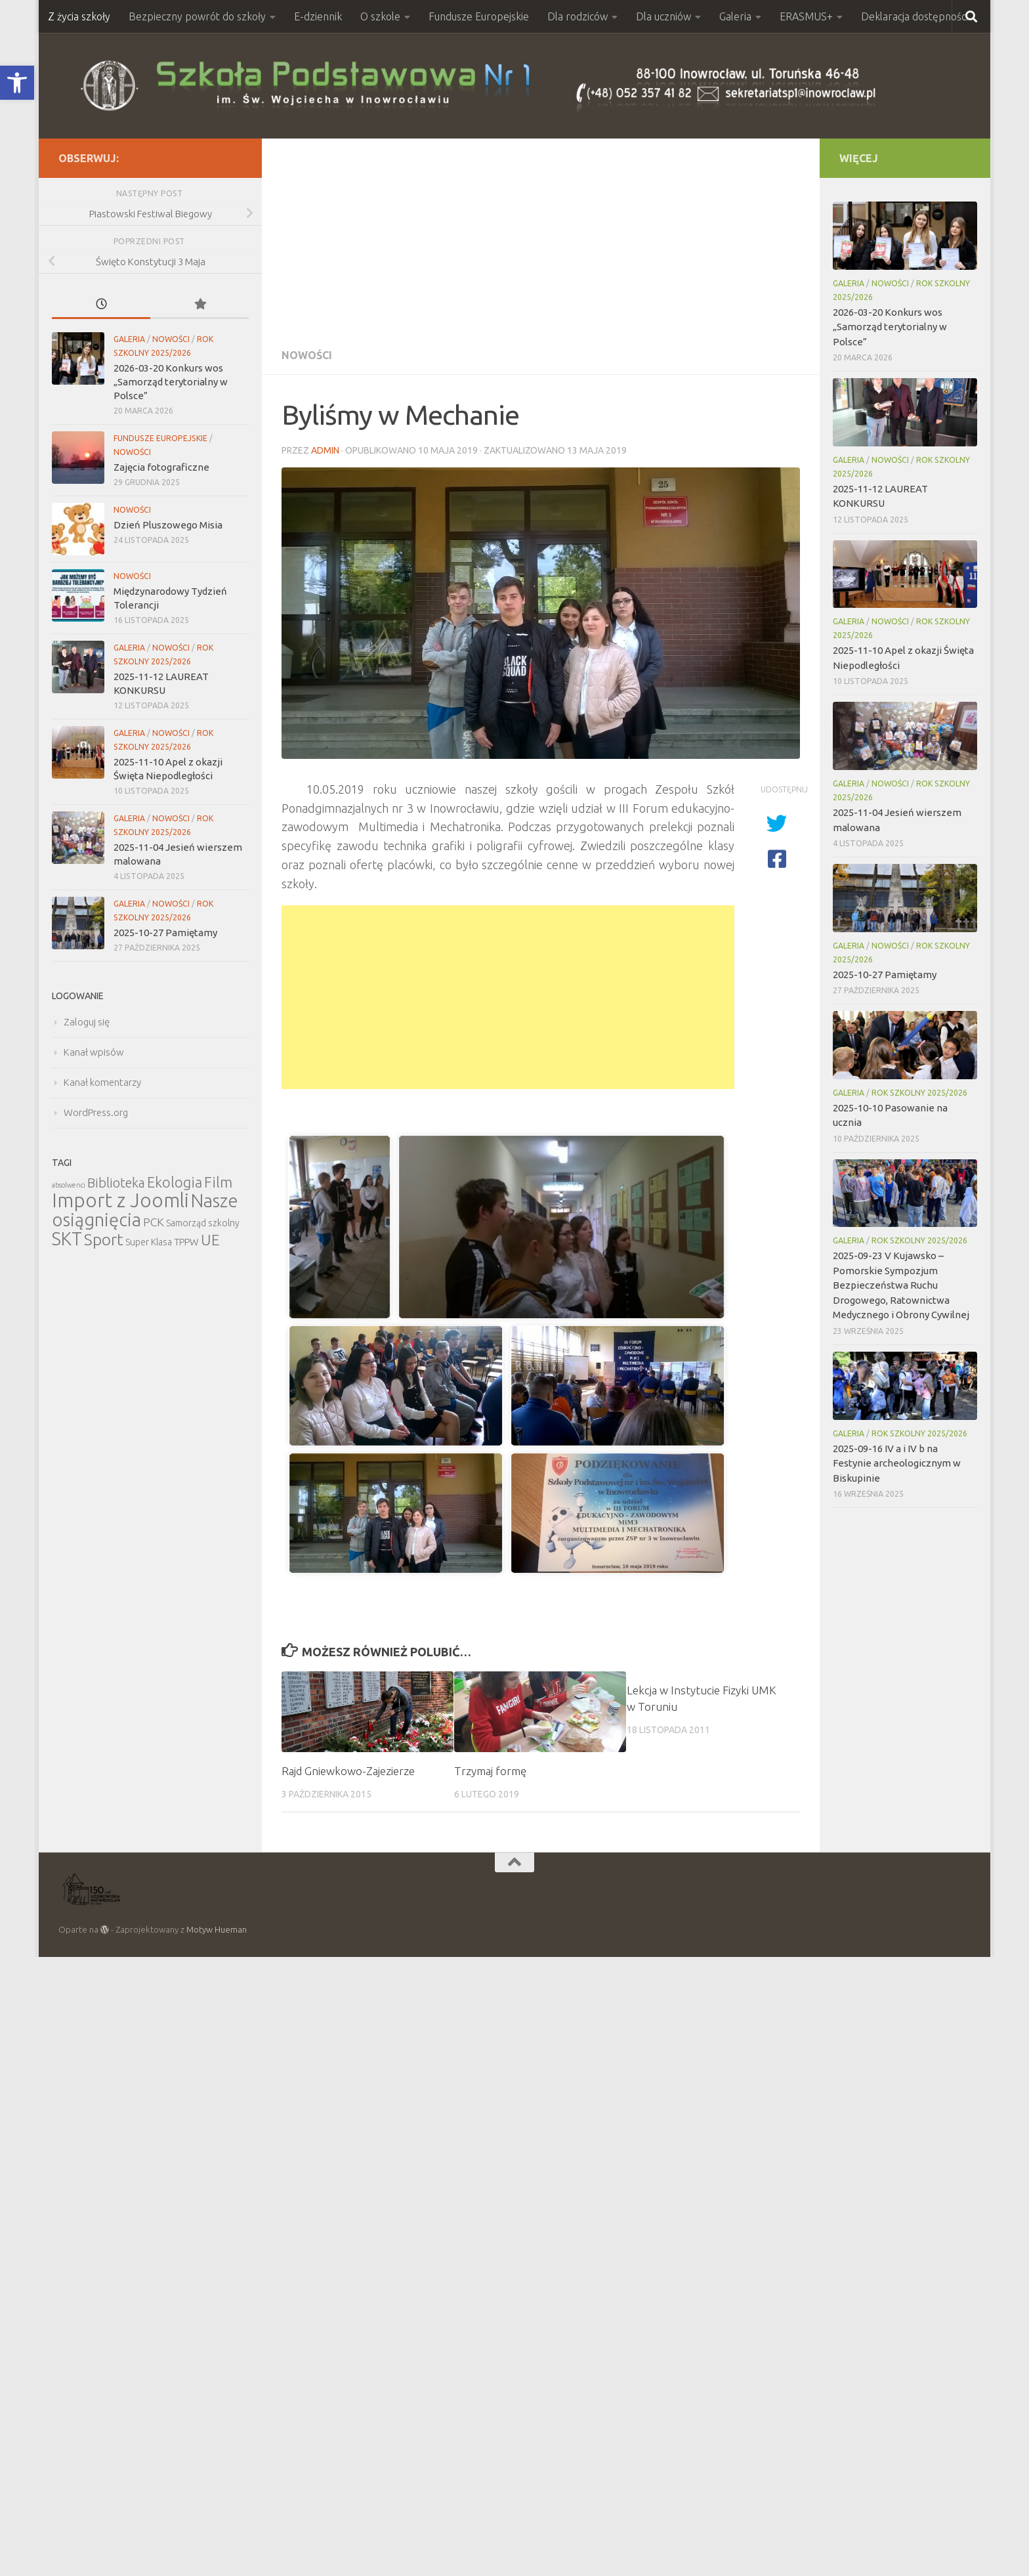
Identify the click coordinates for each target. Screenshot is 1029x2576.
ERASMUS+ (806, 16)
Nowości (307, 355)
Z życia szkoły (79, 16)
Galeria (735, 16)
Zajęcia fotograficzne (161, 467)
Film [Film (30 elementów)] (218, 1182)
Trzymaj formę (490, 1771)
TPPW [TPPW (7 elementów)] (186, 1241)
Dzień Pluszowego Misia (168, 524)
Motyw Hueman (216, 1929)
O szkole (380, 16)
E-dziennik (318, 16)
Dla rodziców (577, 16)
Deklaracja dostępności (914, 16)
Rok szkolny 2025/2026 (919, 1092)
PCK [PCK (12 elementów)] (153, 1222)
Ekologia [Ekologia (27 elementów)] (174, 1182)
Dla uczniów (663, 16)
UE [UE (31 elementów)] (210, 1240)
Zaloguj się (87, 1021)
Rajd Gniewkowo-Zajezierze (348, 1771)
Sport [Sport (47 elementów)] (103, 1239)
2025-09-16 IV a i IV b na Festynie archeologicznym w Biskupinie (897, 1463)
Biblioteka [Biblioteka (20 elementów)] (116, 1182)
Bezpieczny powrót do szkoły (197, 16)
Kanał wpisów (94, 1052)
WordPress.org (96, 1112)
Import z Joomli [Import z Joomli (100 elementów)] (120, 1200)
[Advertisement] (541, 237)
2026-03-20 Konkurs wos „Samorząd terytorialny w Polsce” (171, 381)
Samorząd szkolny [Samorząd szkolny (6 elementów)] (203, 1223)
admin (325, 450)
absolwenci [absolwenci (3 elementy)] (68, 1185)
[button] (17, 83)
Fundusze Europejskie (479, 16)
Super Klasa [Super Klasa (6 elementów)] (148, 1242)
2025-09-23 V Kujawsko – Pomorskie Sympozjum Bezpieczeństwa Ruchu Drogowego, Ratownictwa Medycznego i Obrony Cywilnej (901, 1285)
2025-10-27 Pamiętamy (165, 932)
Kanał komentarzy (102, 1082)
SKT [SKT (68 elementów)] (67, 1239)
